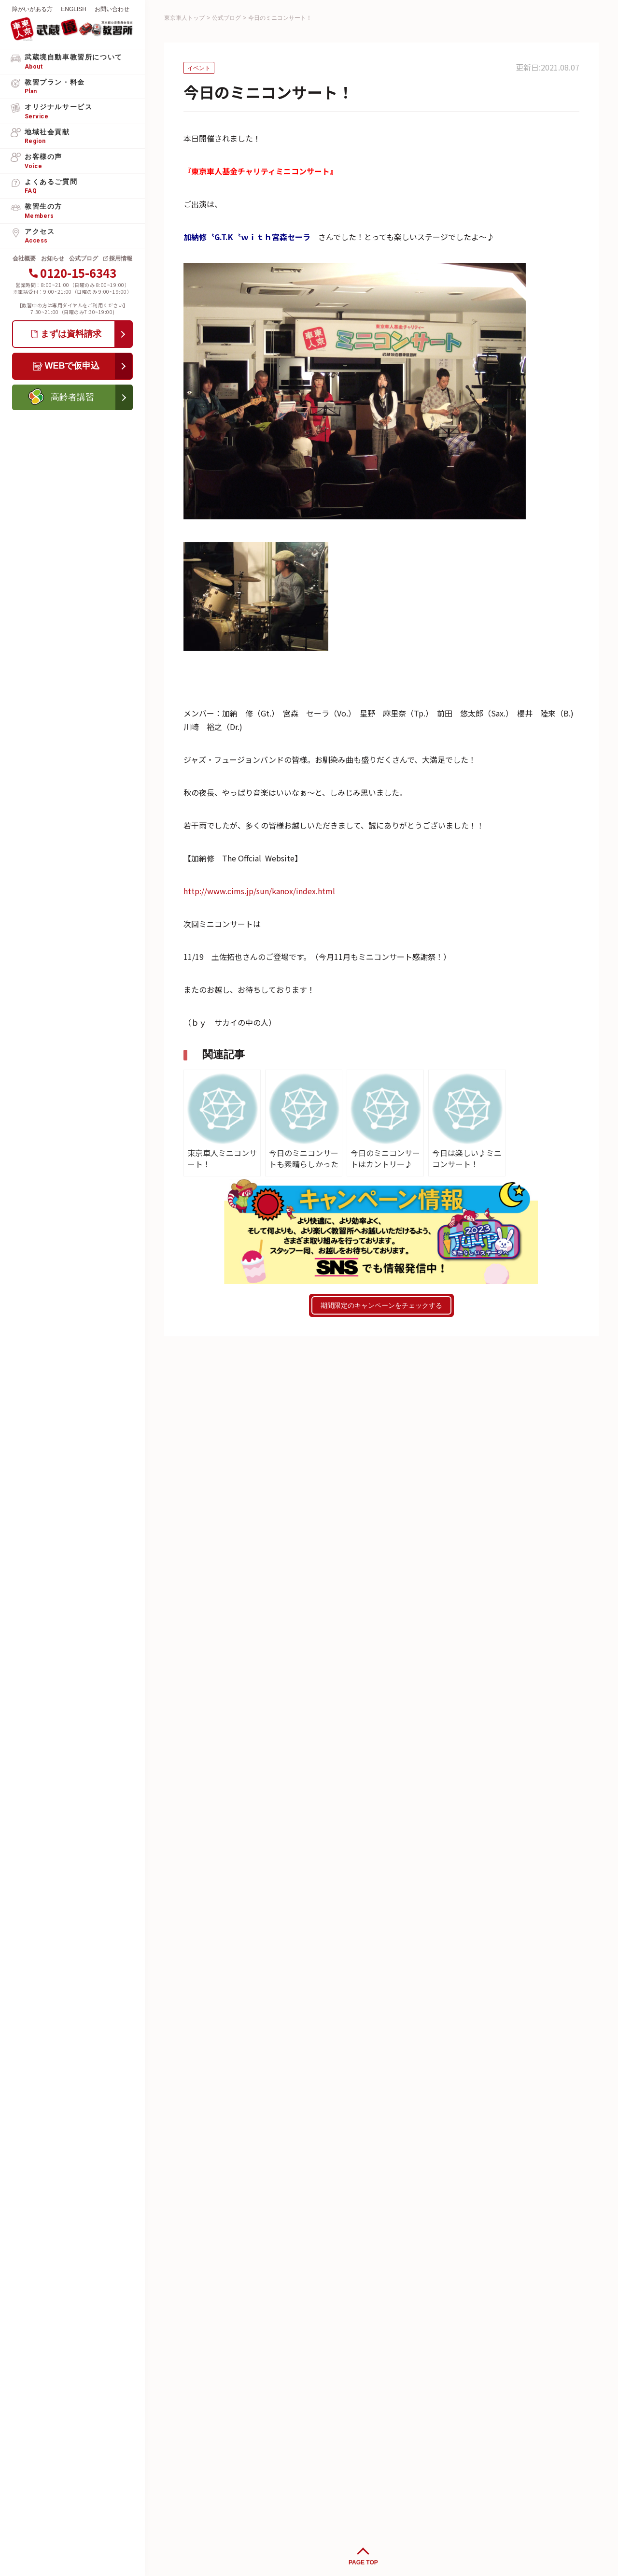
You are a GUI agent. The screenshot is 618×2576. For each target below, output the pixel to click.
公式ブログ (83, 258)
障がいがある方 (32, 9)
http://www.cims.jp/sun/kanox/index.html (259, 891)
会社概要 (24, 258)
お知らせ (52, 258)
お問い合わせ (112, 9)
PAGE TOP (363, 2562)
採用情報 (120, 258)
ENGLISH (73, 9)
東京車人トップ (184, 17)
